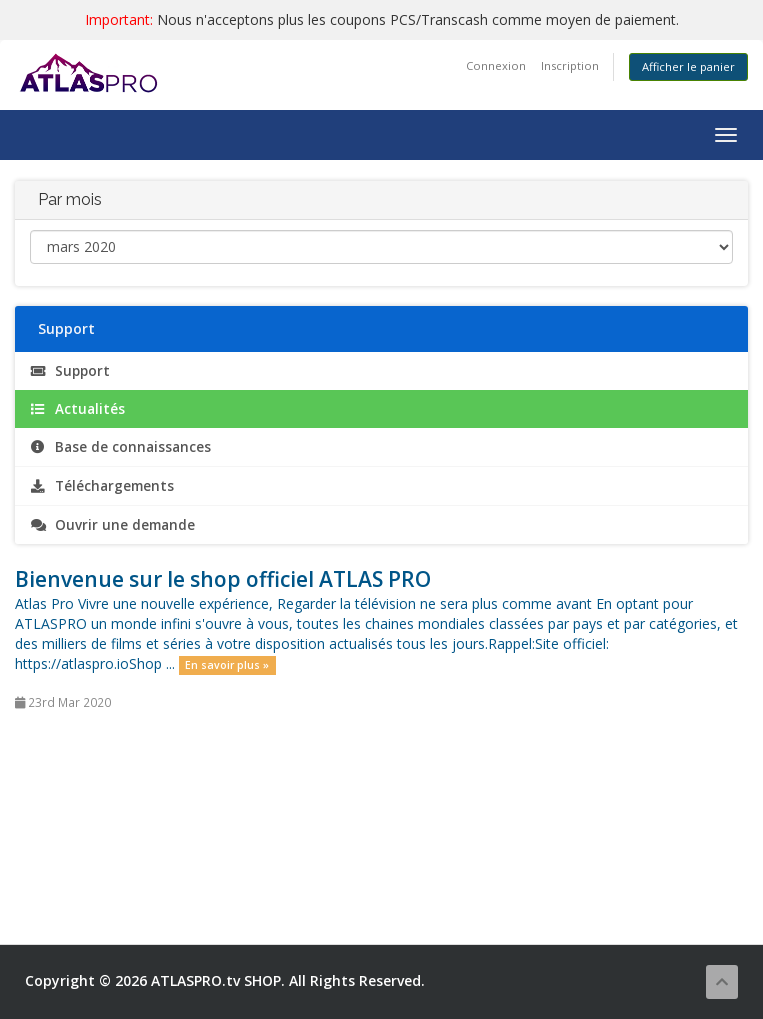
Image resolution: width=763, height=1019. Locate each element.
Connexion (496, 65)
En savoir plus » (227, 665)
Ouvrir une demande (112, 525)
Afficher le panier (688, 66)
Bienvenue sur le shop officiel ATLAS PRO (223, 579)
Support (70, 371)
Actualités (77, 409)
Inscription (570, 65)
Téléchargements (102, 486)
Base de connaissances (120, 447)
